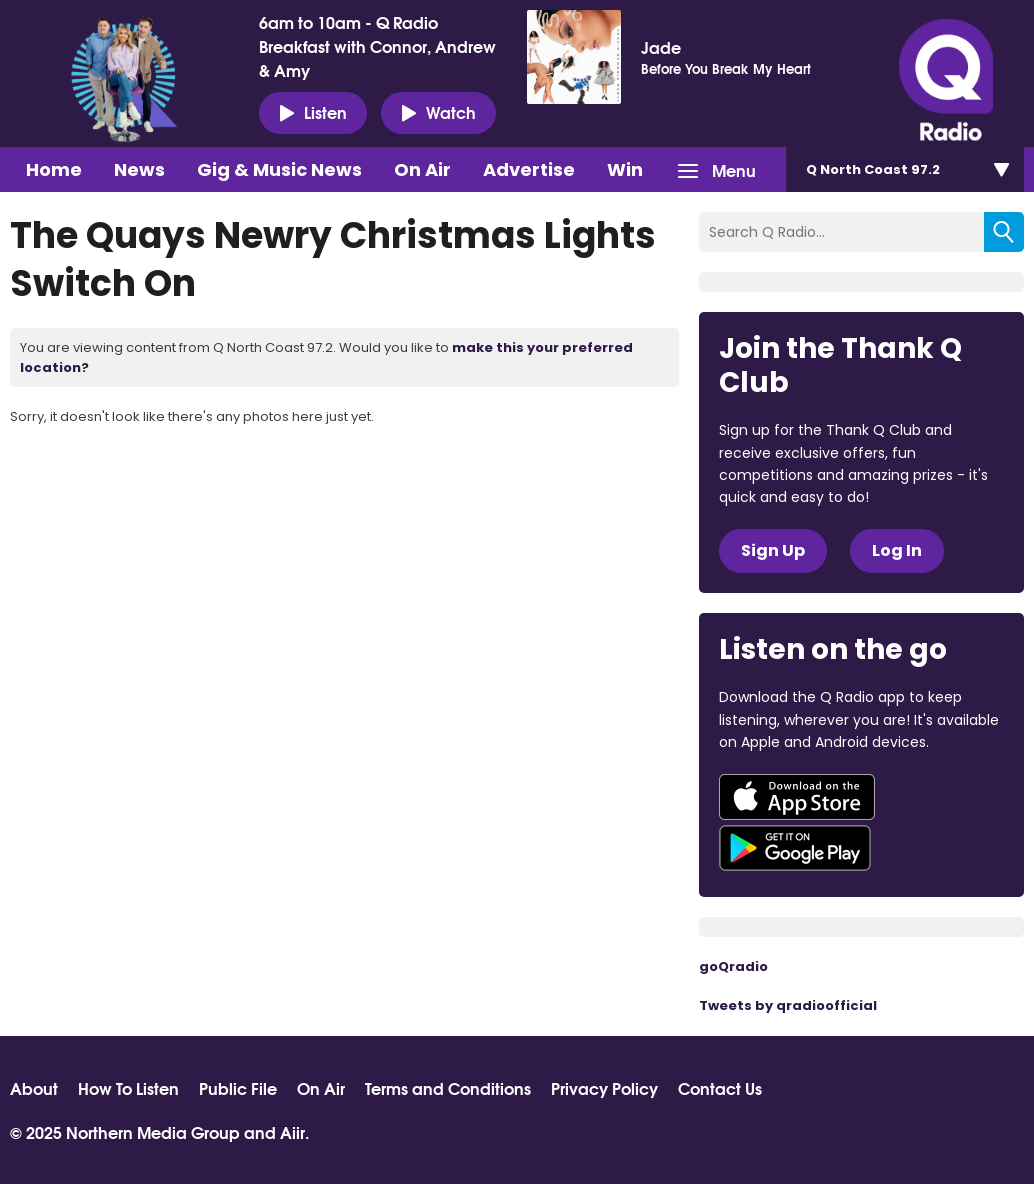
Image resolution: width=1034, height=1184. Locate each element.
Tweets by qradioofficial (788, 1005)
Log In (897, 550)
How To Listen (128, 1088)
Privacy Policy (604, 1088)
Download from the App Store (797, 797)
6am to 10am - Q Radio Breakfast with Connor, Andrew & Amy (377, 46)
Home (54, 169)
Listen (313, 112)
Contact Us (720, 1088)
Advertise (529, 169)
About (34, 1088)
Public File (238, 1088)
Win (625, 169)
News (139, 169)
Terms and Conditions (448, 1088)
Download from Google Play (795, 848)
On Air (422, 169)
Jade (661, 47)
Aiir (292, 1131)
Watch (438, 112)
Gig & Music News (279, 169)
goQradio (733, 966)
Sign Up (773, 550)
